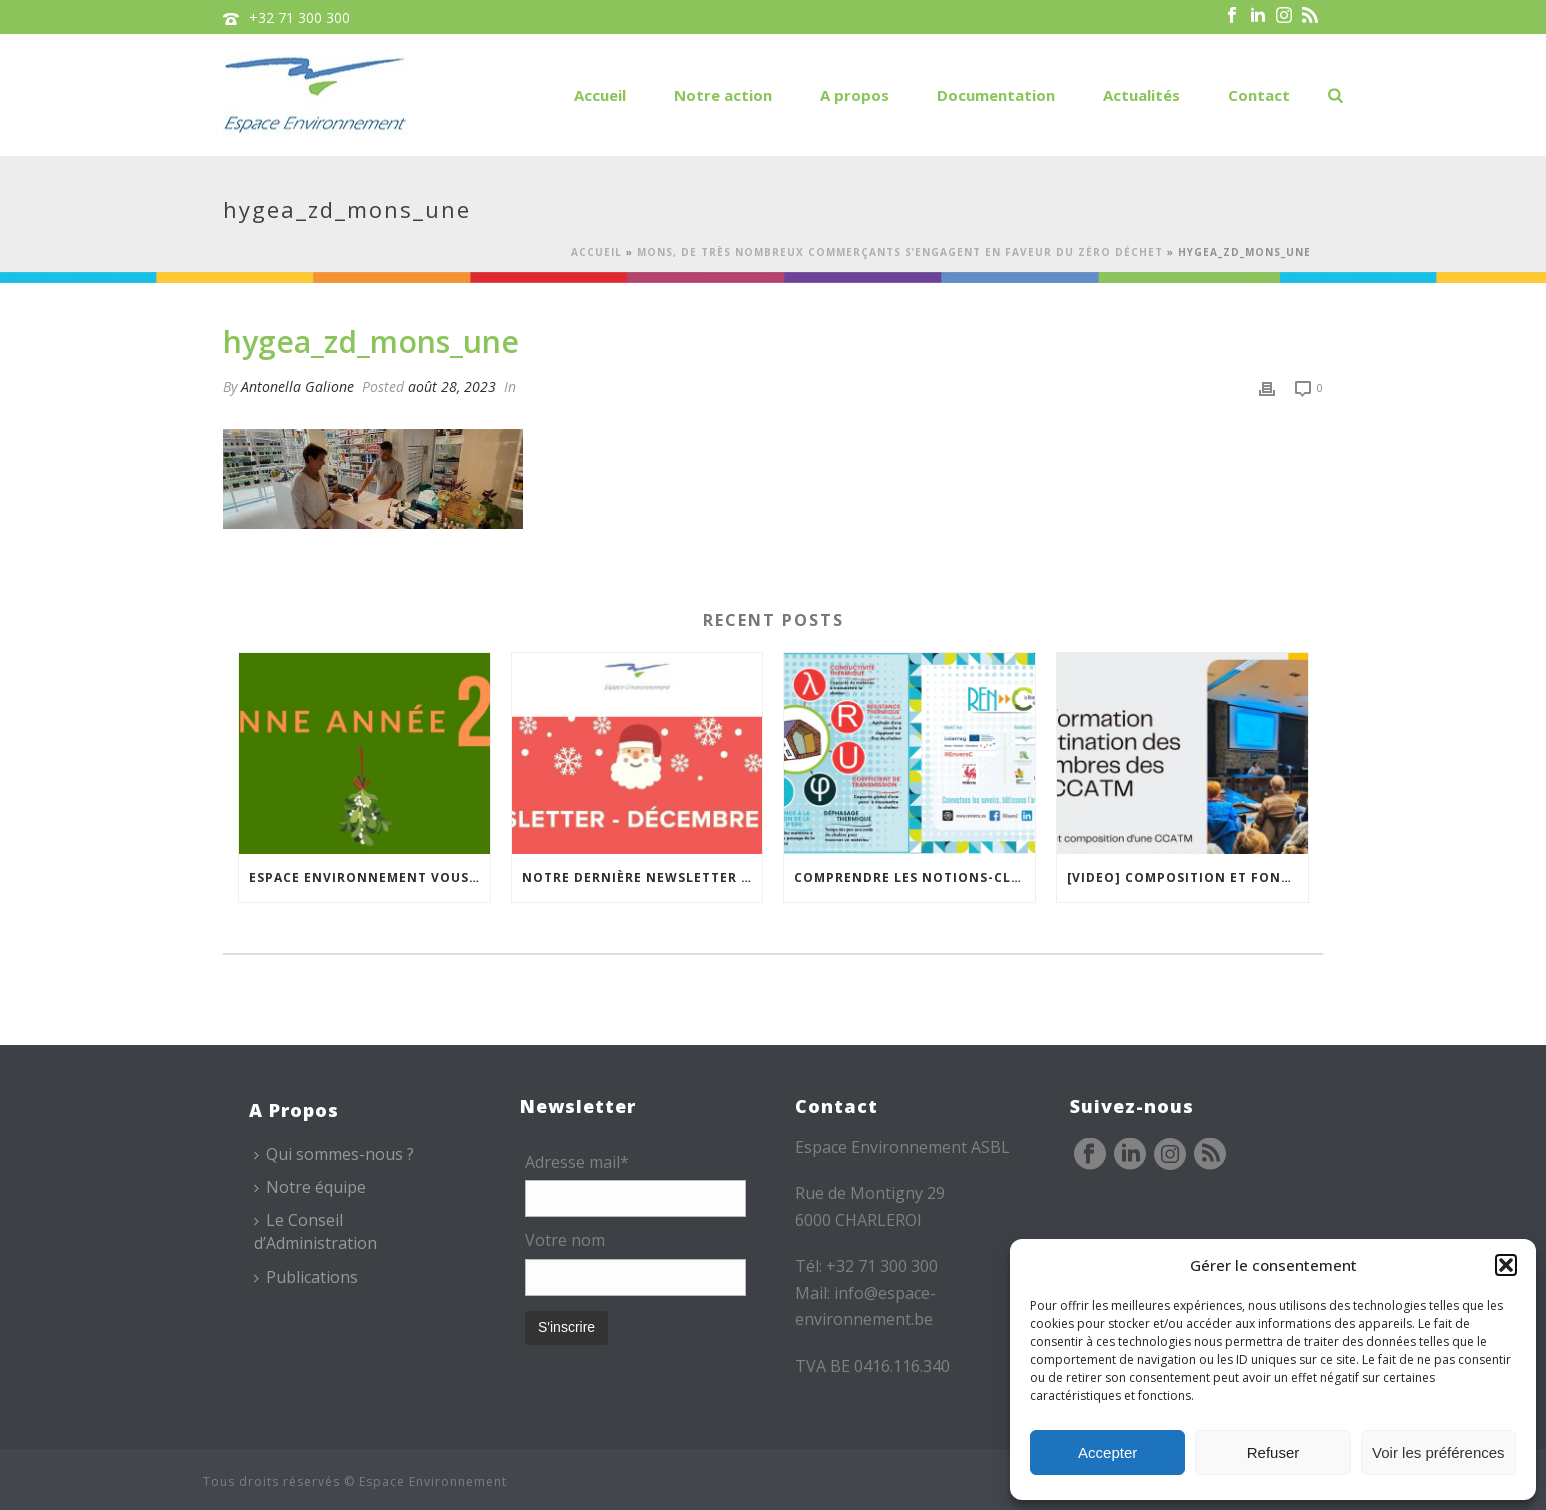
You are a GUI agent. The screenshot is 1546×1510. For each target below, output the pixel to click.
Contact (1259, 95)
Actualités (1141, 95)
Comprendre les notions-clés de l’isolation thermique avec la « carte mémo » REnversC (914, 877)
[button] (1506, 1265)
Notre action (723, 95)
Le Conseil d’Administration (315, 1231)
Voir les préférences (1438, 1452)
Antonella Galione (297, 386)
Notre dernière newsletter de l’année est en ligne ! (642, 877)
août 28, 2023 (452, 386)
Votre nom (565, 1240)
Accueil (600, 95)
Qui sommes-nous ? (334, 1154)
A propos (854, 95)
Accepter (1107, 1452)
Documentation (996, 95)
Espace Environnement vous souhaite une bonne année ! (369, 877)
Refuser (1273, 1452)
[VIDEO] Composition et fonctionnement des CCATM (1187, 877)
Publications (306, 1277)
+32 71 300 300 (299, 17)
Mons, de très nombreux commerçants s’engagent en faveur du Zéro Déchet (900, 252)
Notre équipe (310, 1187)
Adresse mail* (577, 1162)
